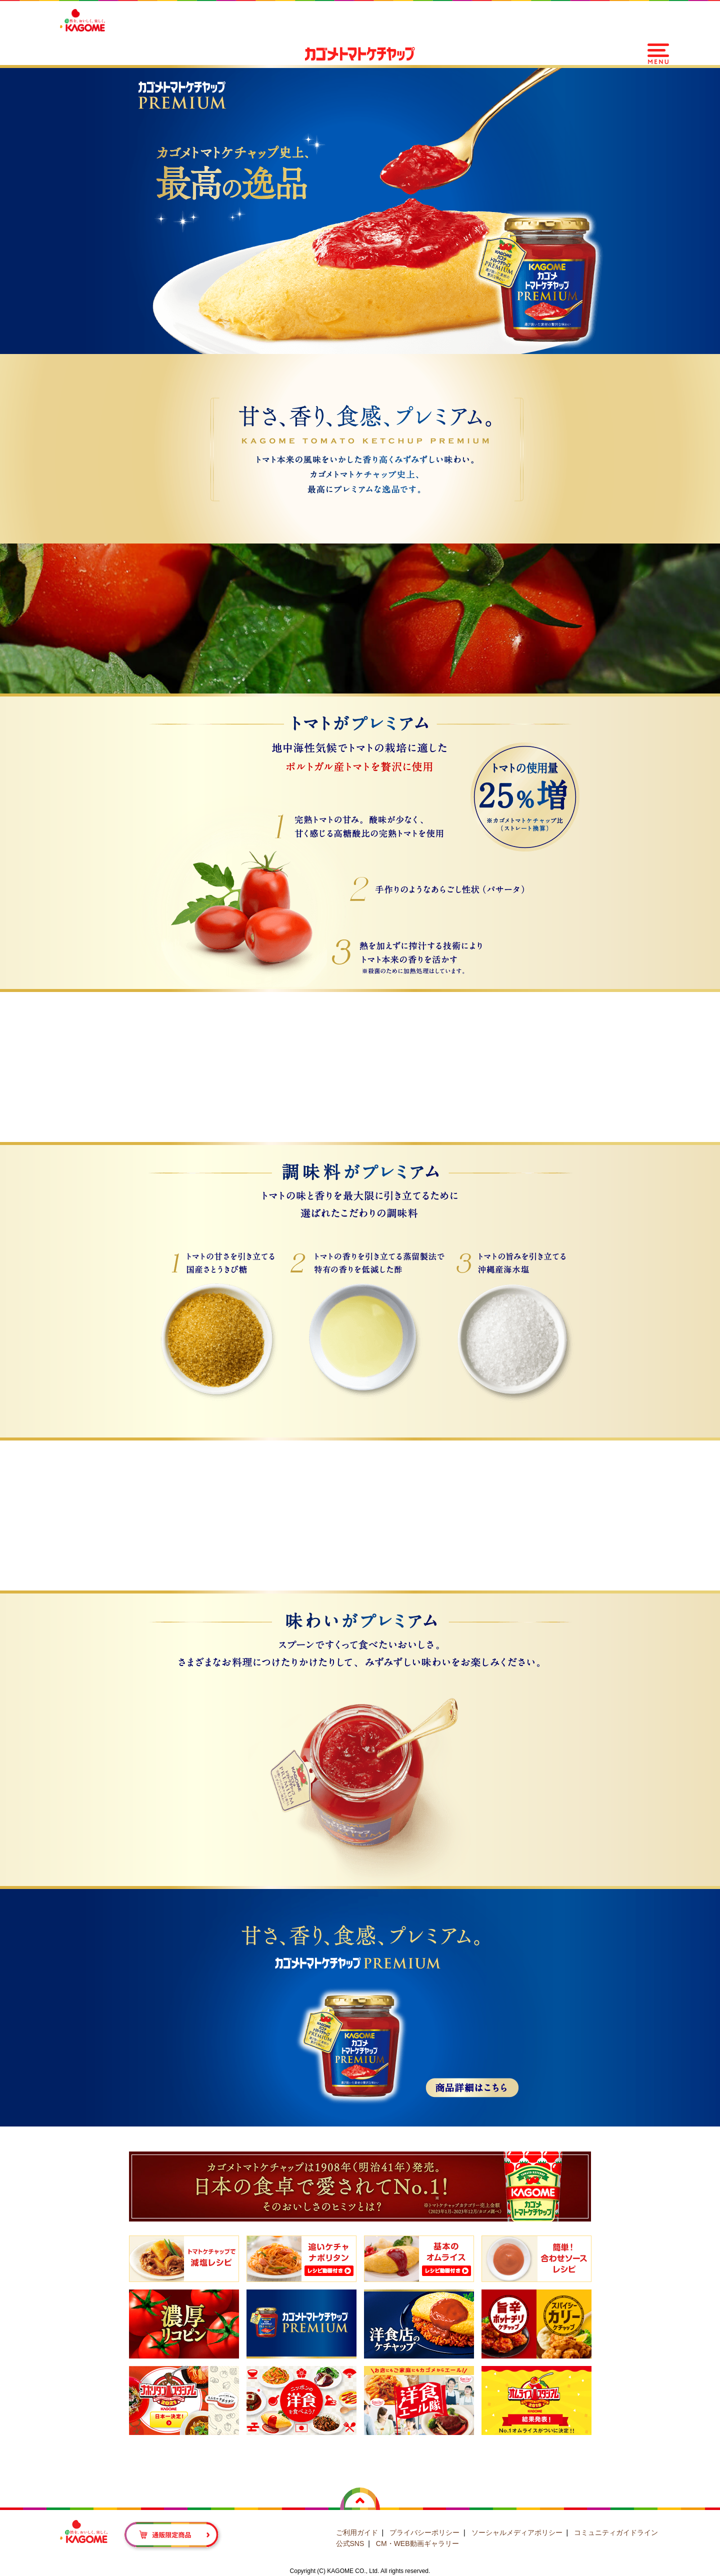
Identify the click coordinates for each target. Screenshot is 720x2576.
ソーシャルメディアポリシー (517, 2532)
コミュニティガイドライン (616, 2532)
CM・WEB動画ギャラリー (417, 2544)
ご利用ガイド (357, 2532)
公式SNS (350, 2544)
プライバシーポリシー (425, 2532)
